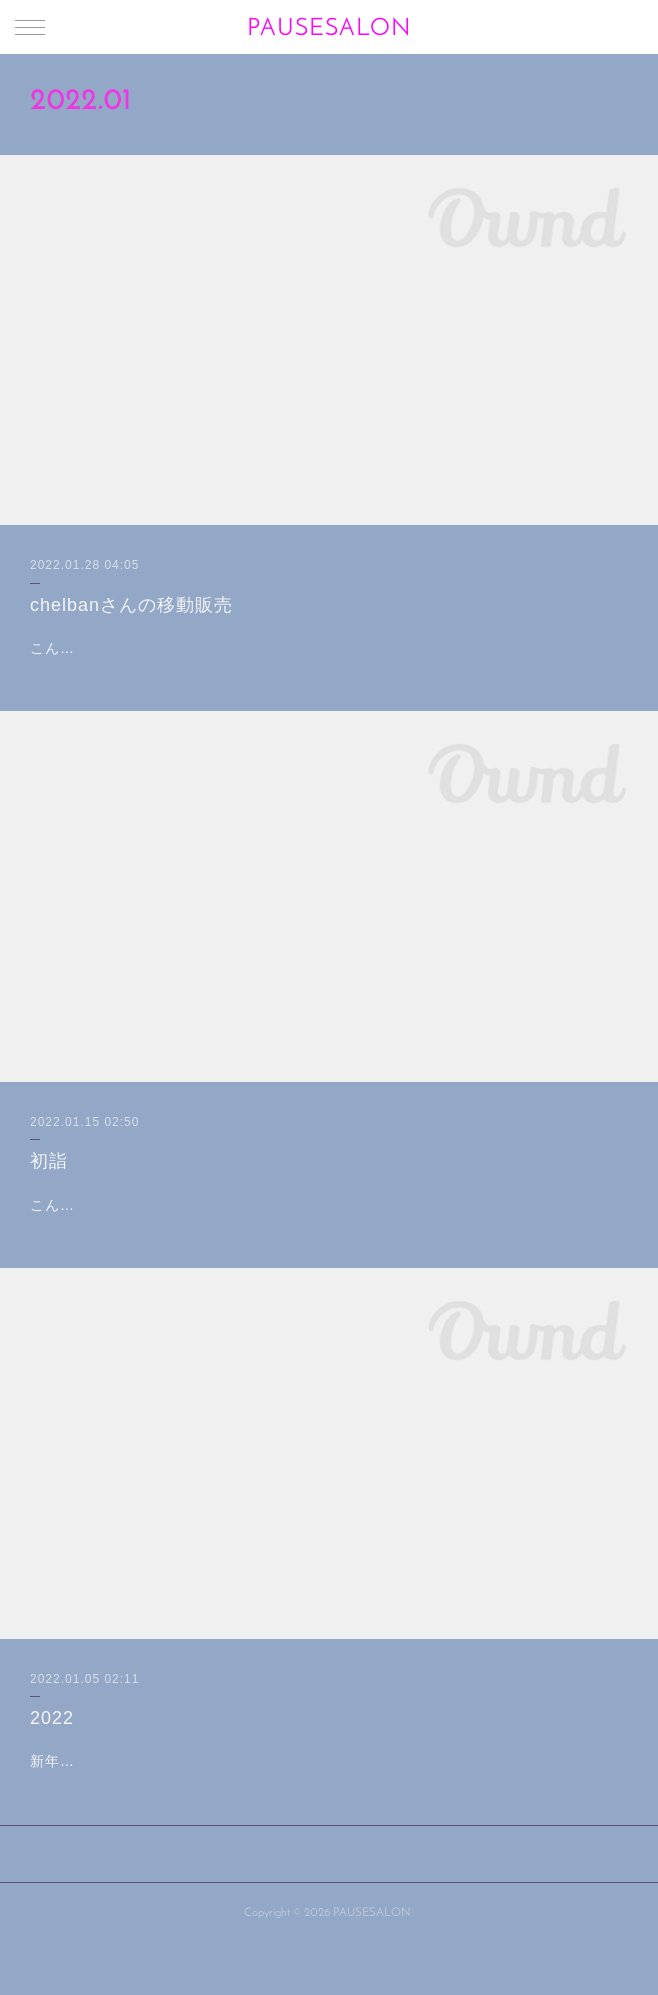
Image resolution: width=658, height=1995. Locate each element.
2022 (52, 1768)
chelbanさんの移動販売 (131, 605)
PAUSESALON (329, 29)
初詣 (49, 1187)
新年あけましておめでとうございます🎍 (166, 1812)
